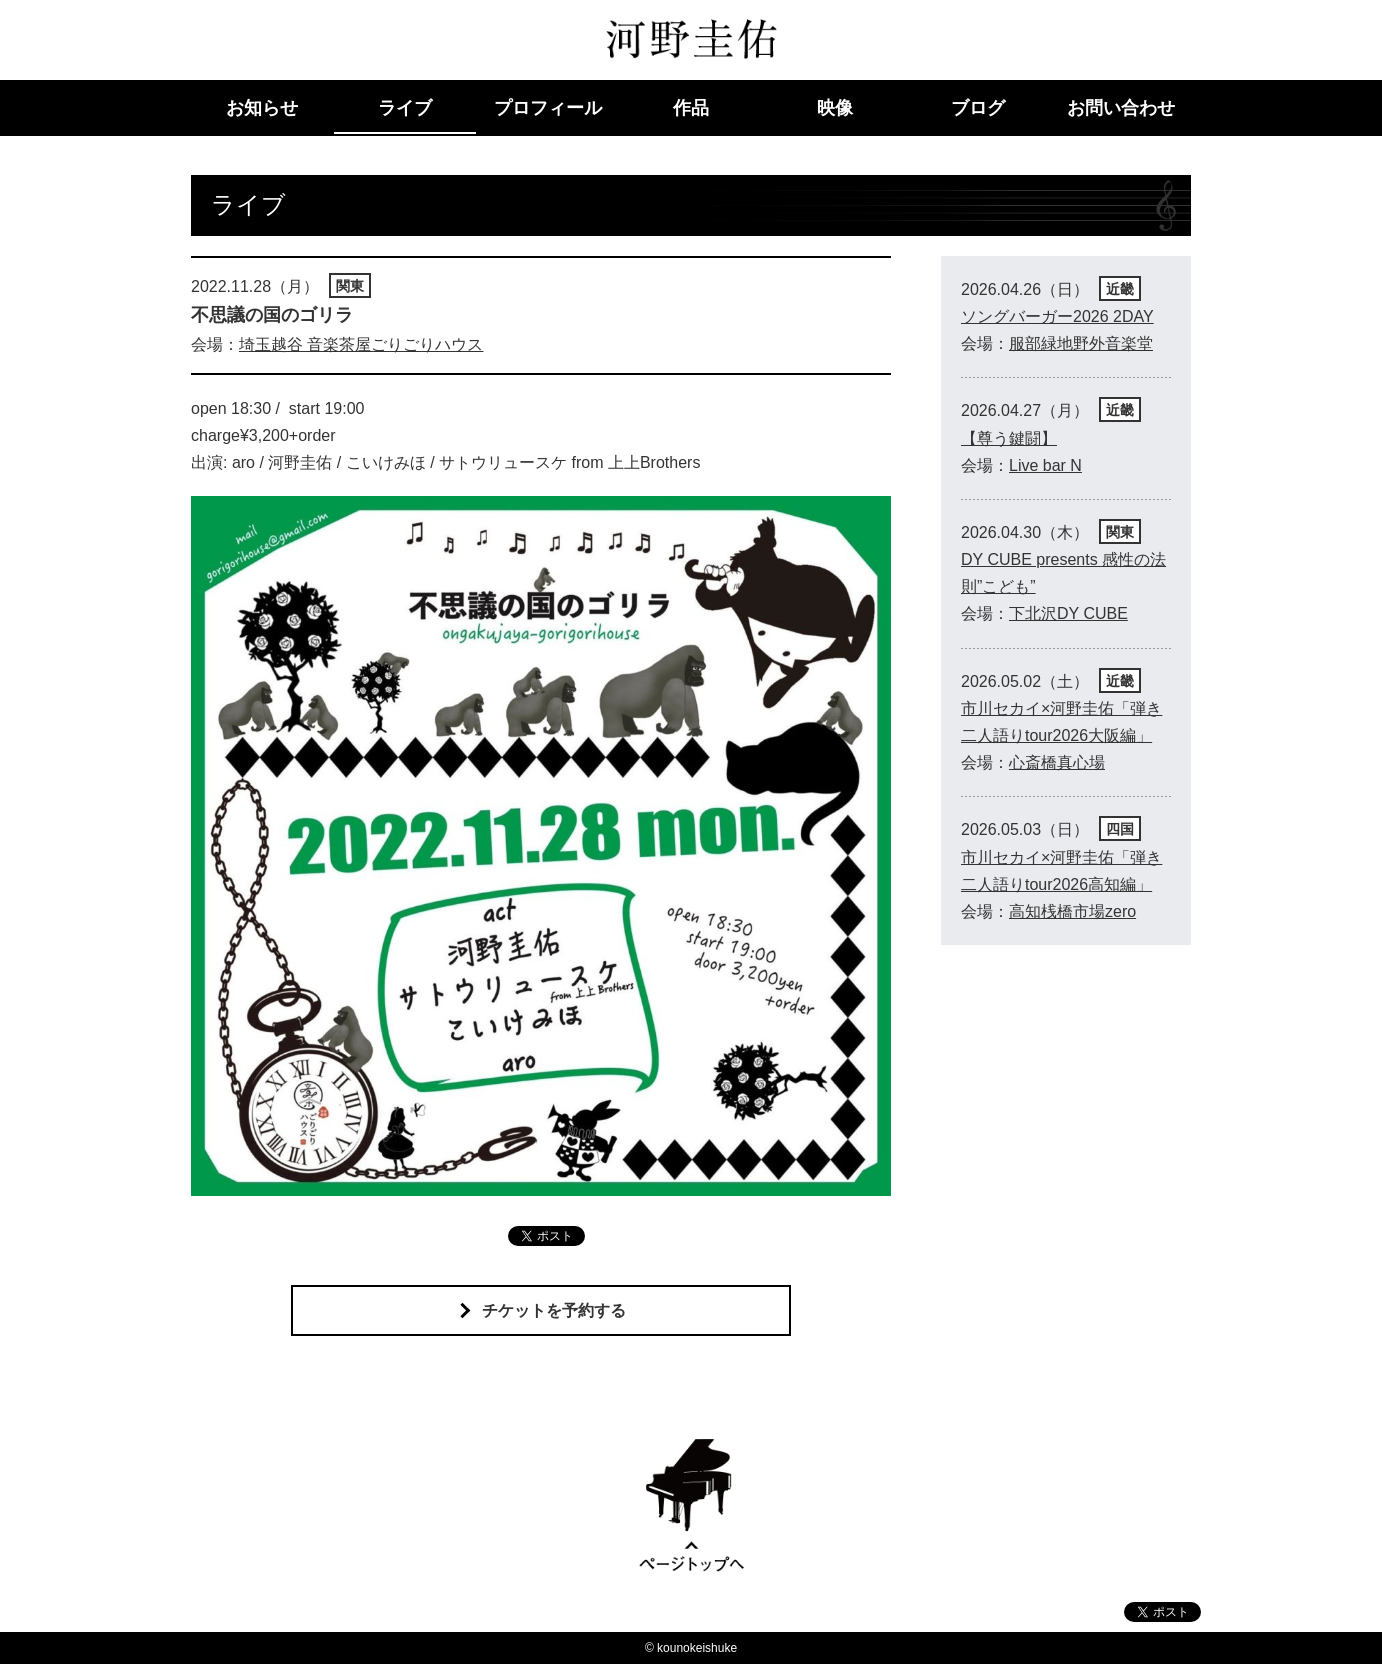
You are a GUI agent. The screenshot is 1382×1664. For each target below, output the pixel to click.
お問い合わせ (1121, 108)
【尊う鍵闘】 (1009, 438)
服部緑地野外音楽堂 (1081, 343)
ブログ (978, 108)
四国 (1120, 829)
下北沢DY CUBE (1068, 613)
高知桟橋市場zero (1072, 911)
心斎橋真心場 (1057, 762)
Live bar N (1045, 465)
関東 (350, 286)
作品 (691, 108)
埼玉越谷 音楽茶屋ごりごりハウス (361, 344)
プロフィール (548, 108)
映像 (835, 108)
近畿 (1120, 289)
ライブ (405, 108)
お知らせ (262, 108)
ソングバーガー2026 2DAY (1057, 316)
